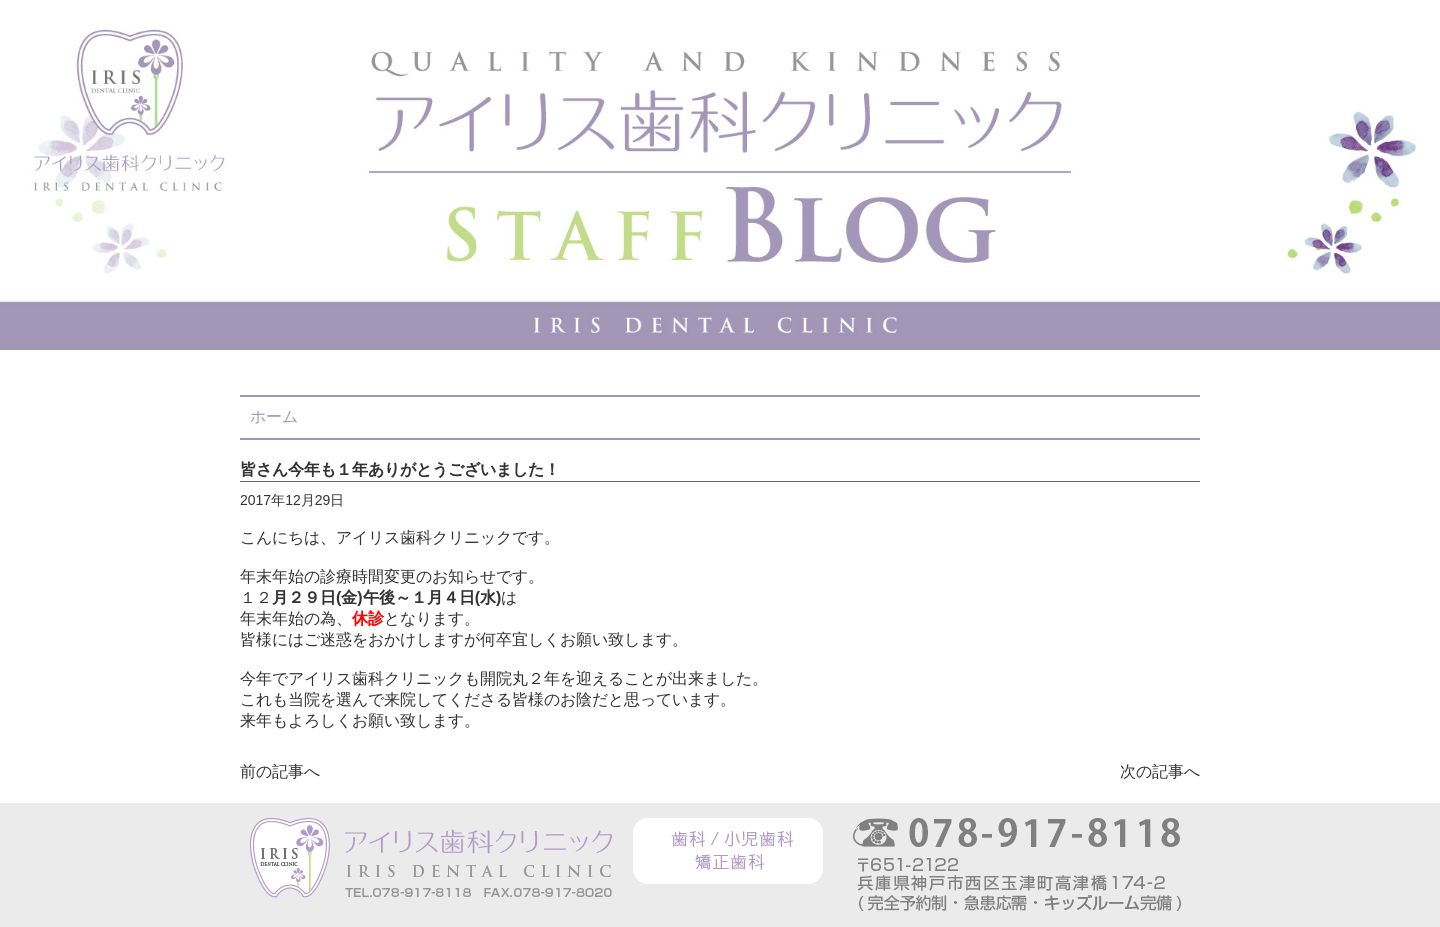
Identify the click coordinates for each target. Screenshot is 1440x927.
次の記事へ (1160, 771)
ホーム (274, 416)
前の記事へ (280, 771)
